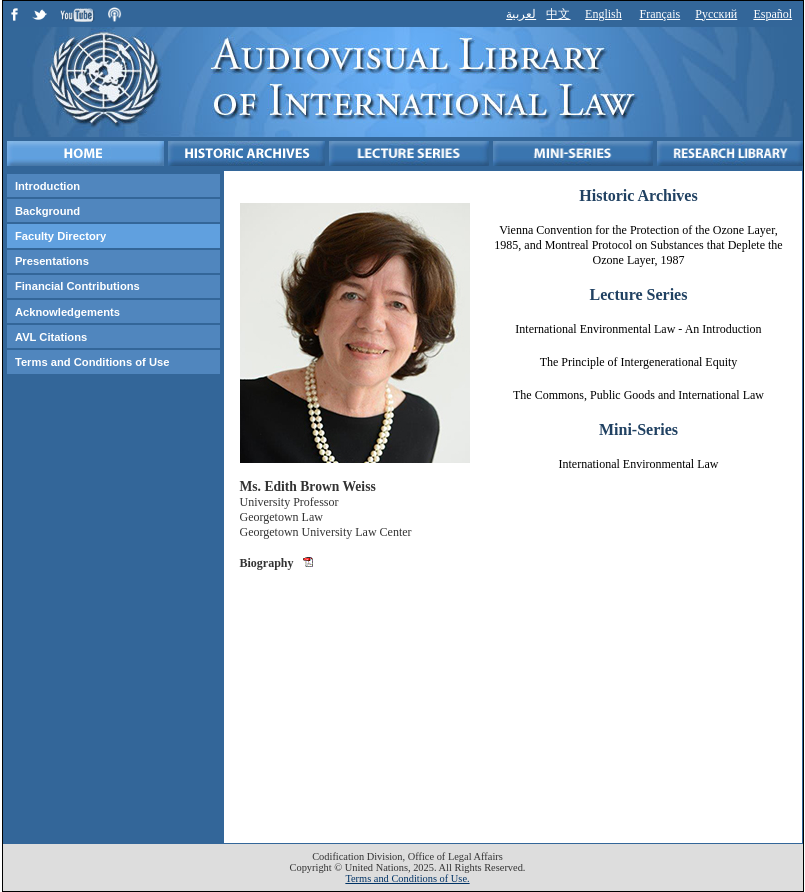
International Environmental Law (639, 464)
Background (47, 211)
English (603, 14)
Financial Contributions (77, 286)
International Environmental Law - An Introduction (638, 329)
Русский (716, 14)
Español (772, 14)
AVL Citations (51, 337)
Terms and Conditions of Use (92, 362)
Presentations (52, 261)
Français (660, 14)
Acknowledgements (67, 312)
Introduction (47, 186)
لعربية (521, 14)
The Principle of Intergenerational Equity (639, 362)
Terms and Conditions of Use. (407, 878)
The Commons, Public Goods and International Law (638, 395)
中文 (558, 14)
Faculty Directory (60, 236)
